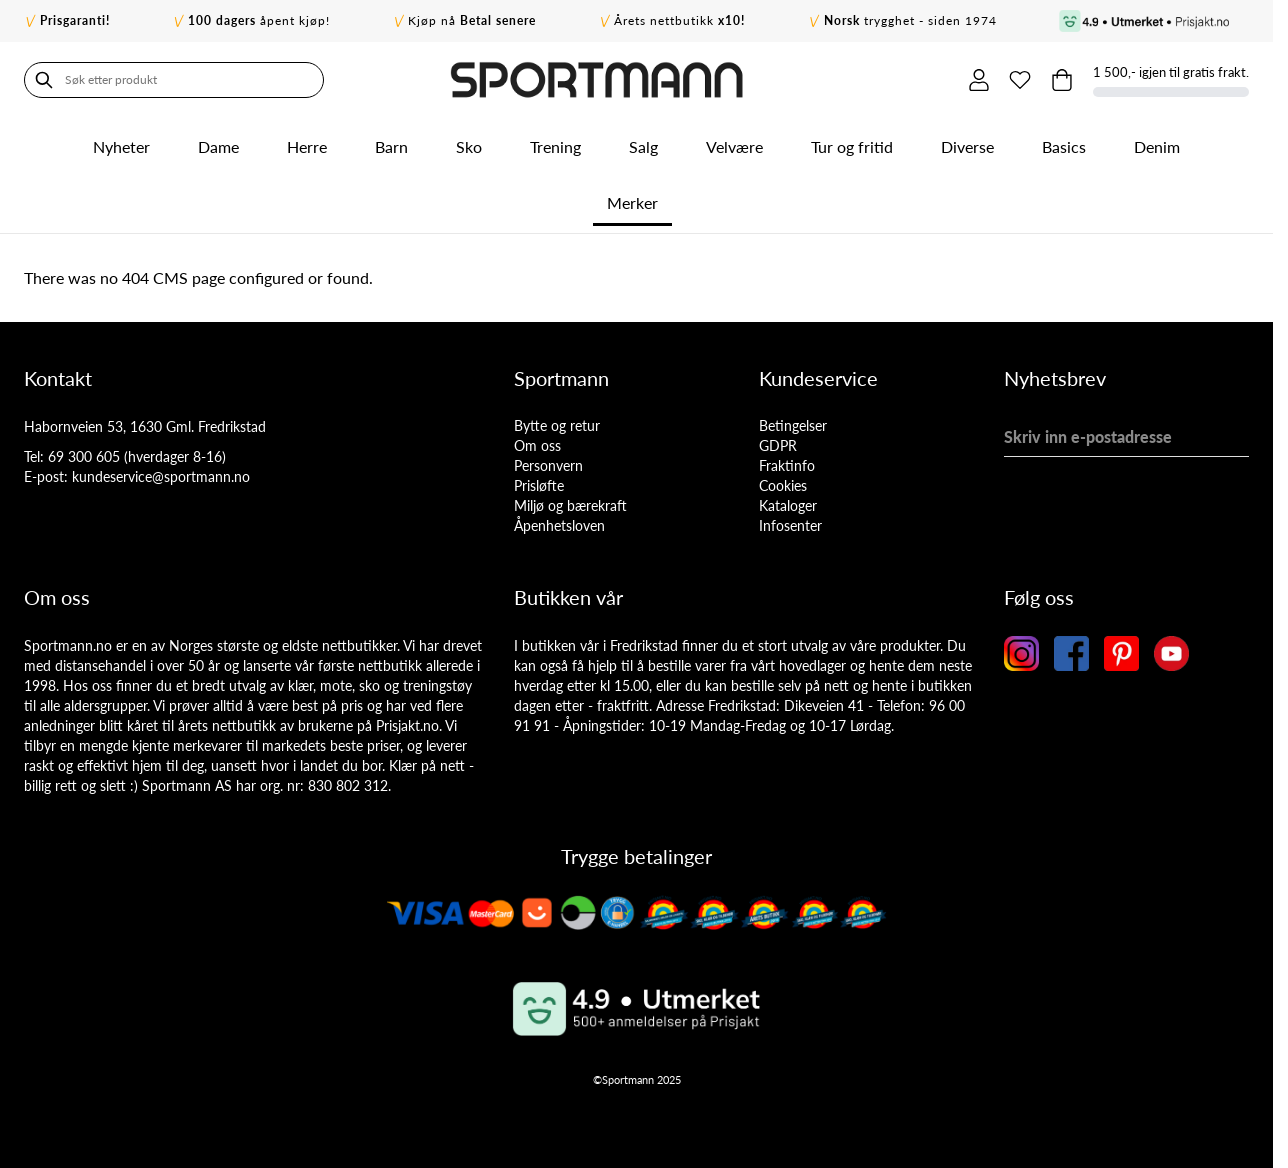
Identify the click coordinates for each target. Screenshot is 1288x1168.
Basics (1064, 146)
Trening (555, 146)
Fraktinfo (787, 465)
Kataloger (788, 505)
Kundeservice (818, 378)
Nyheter (121, 146)
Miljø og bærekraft (570, 505)
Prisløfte (539, 485)
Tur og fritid (852, 146)
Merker (632, 202)
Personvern (548, 465)
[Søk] (44, 80)
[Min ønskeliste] (1020, 80)
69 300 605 (84, 456)
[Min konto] (978, 80)
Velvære (734, 146)
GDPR (778, 445)
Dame (218, 146)
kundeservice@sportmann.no (161, 476)
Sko (469, 146)
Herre (307, 146)
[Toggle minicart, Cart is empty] (1062, 80)
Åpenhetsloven (559, 525)
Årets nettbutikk (679, 20)
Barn (391, 146)
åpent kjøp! (259, 20)
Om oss (537, 445)
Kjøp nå (472, 20)
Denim (1157, 146)
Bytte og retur (557, 425)
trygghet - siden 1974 (910, 20)
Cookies (783, 485)
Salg (643, 146)
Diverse (967, 146)
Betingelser (793, 425)
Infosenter (790, 525)
